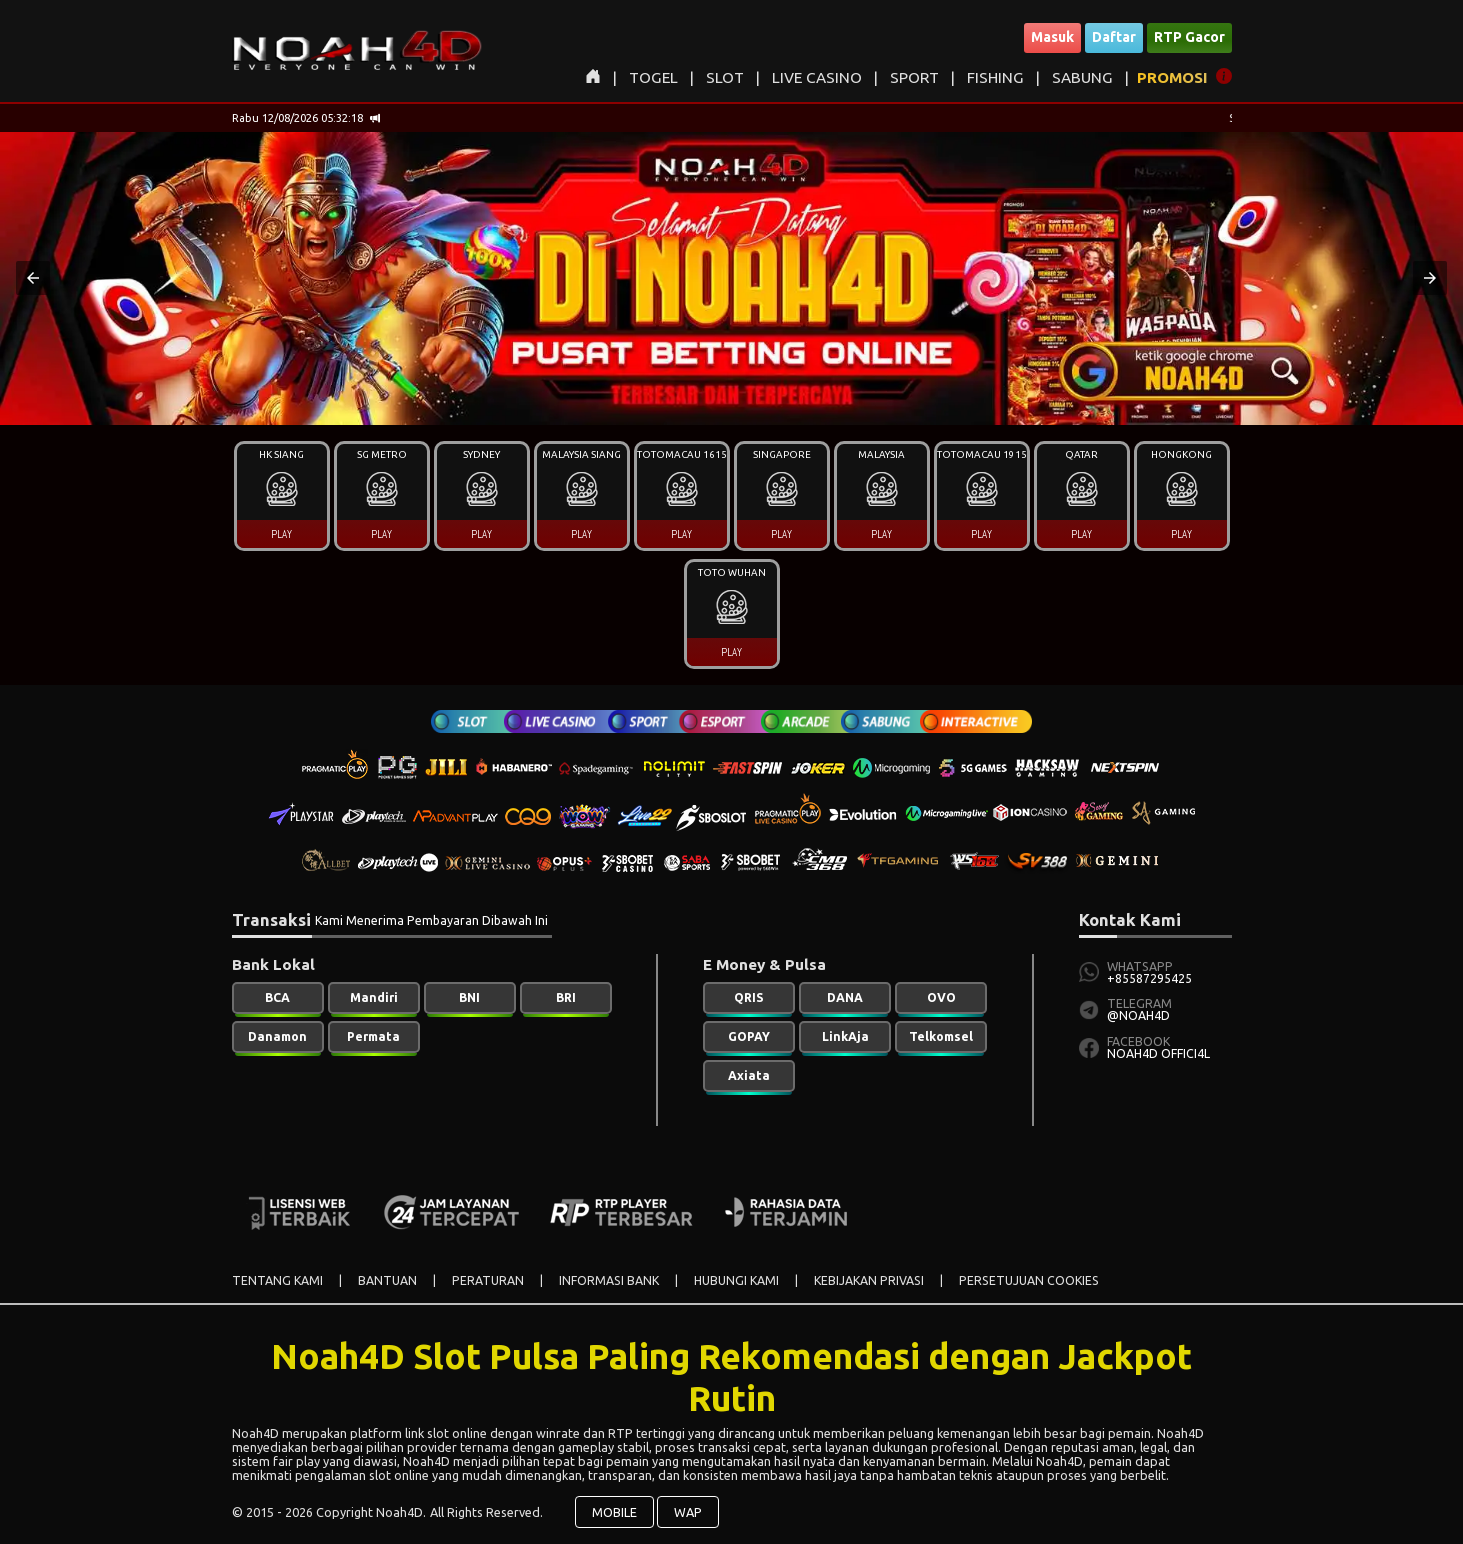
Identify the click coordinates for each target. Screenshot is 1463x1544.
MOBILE (614, 1512)
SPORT (914, 77)
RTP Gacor (1189, 37)
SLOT (725, 77)
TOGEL (653, 77)
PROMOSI (1172, 77)
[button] (33, 278)
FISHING (995, 77)
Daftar (1114, 37)
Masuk (1052, 37)
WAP (688, 1512)
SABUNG (1082, 77)
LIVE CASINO (817, 77)
